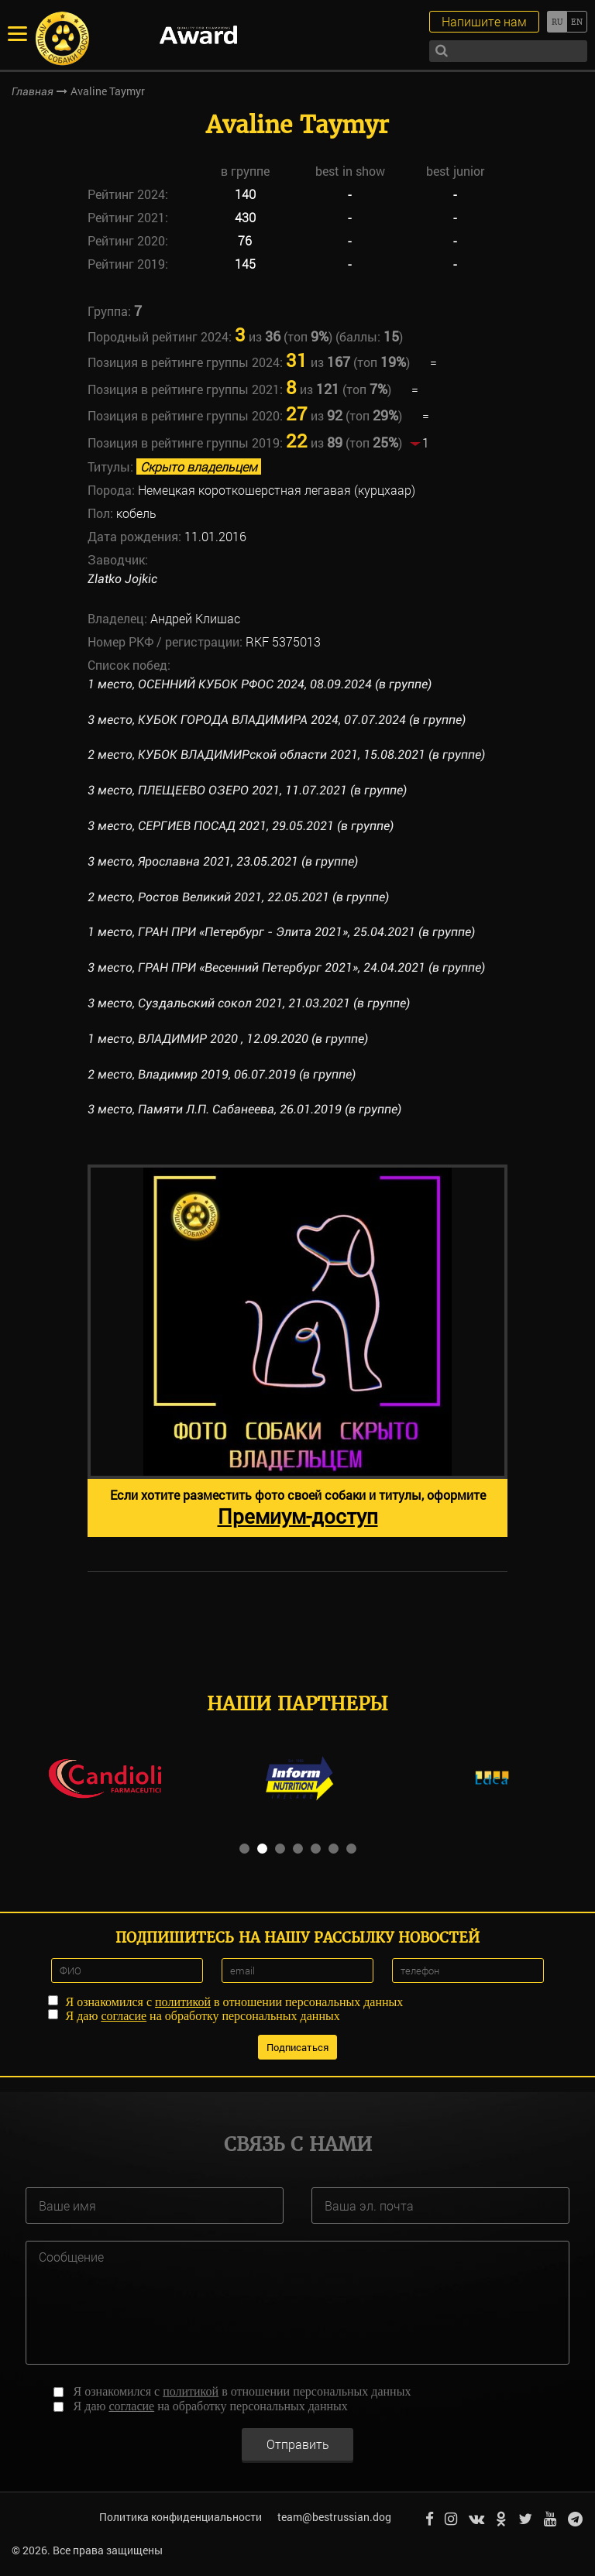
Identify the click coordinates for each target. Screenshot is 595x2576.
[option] (297, 1351)
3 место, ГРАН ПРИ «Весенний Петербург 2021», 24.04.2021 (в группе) (287, 967)
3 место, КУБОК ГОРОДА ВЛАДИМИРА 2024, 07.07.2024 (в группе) (277, 719)
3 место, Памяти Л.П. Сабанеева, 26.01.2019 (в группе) (244, 1109)
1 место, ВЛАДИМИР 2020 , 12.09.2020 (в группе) (228, 1038)
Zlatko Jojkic (122, 578)
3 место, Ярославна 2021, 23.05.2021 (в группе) (223, 861)
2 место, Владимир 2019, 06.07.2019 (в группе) (222, 1074)
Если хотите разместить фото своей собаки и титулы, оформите (298, 1508)
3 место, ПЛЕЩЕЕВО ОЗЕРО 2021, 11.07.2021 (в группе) (247, 790)
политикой (183, 2001)
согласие (123, 2015)
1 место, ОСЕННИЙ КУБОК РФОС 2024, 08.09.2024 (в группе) (260, 684)
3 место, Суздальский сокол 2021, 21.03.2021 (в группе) (249, 1003)
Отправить (298, 2442)
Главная (32, 91)
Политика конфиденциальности (179, 2516)
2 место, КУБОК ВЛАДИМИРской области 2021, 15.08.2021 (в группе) (286, 754)
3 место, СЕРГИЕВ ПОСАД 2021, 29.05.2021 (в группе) (241, 825)
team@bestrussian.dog (333, 2516)
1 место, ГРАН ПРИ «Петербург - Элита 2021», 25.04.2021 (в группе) (282, 931)
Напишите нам (484, 21)
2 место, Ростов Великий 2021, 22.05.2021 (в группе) (238, 897)
